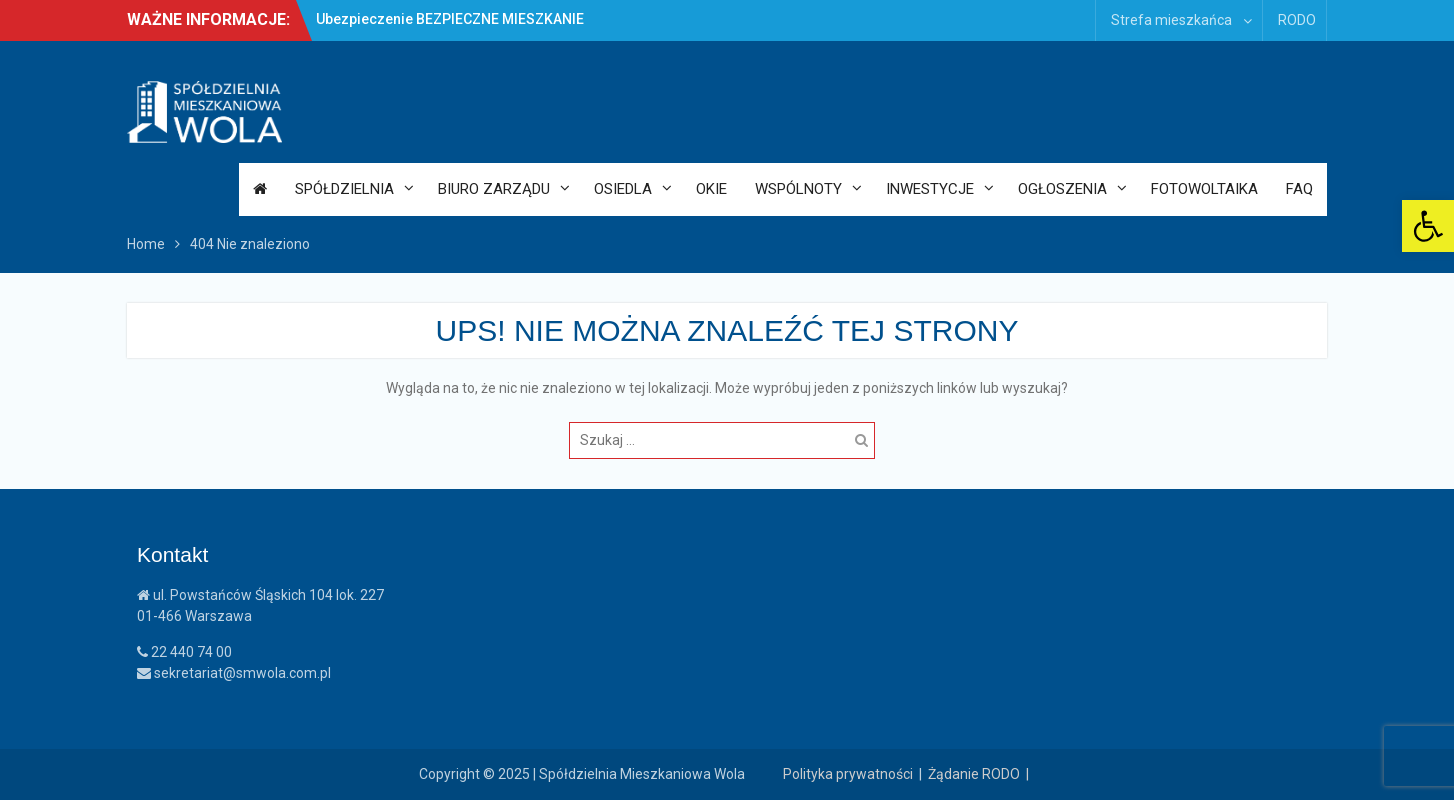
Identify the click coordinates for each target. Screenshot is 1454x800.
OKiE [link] (711, 189)
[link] (1428, 226)
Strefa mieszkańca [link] (1171, 20)
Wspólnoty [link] (798, 189)
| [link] (1030, 774)
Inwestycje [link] (930, 189)
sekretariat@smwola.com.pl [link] (234, 673)
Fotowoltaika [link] (1204, 189)
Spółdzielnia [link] (344, 189)
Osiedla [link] (623, 189)
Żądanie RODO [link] (974, 774)
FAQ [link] (1299, 189)
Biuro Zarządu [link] (494, 189)
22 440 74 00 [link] (184, 652)
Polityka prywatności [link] (848, 774)
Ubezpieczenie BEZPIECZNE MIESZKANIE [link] (450, 19)
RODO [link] (1297, 20)
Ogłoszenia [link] (1062, 189)
